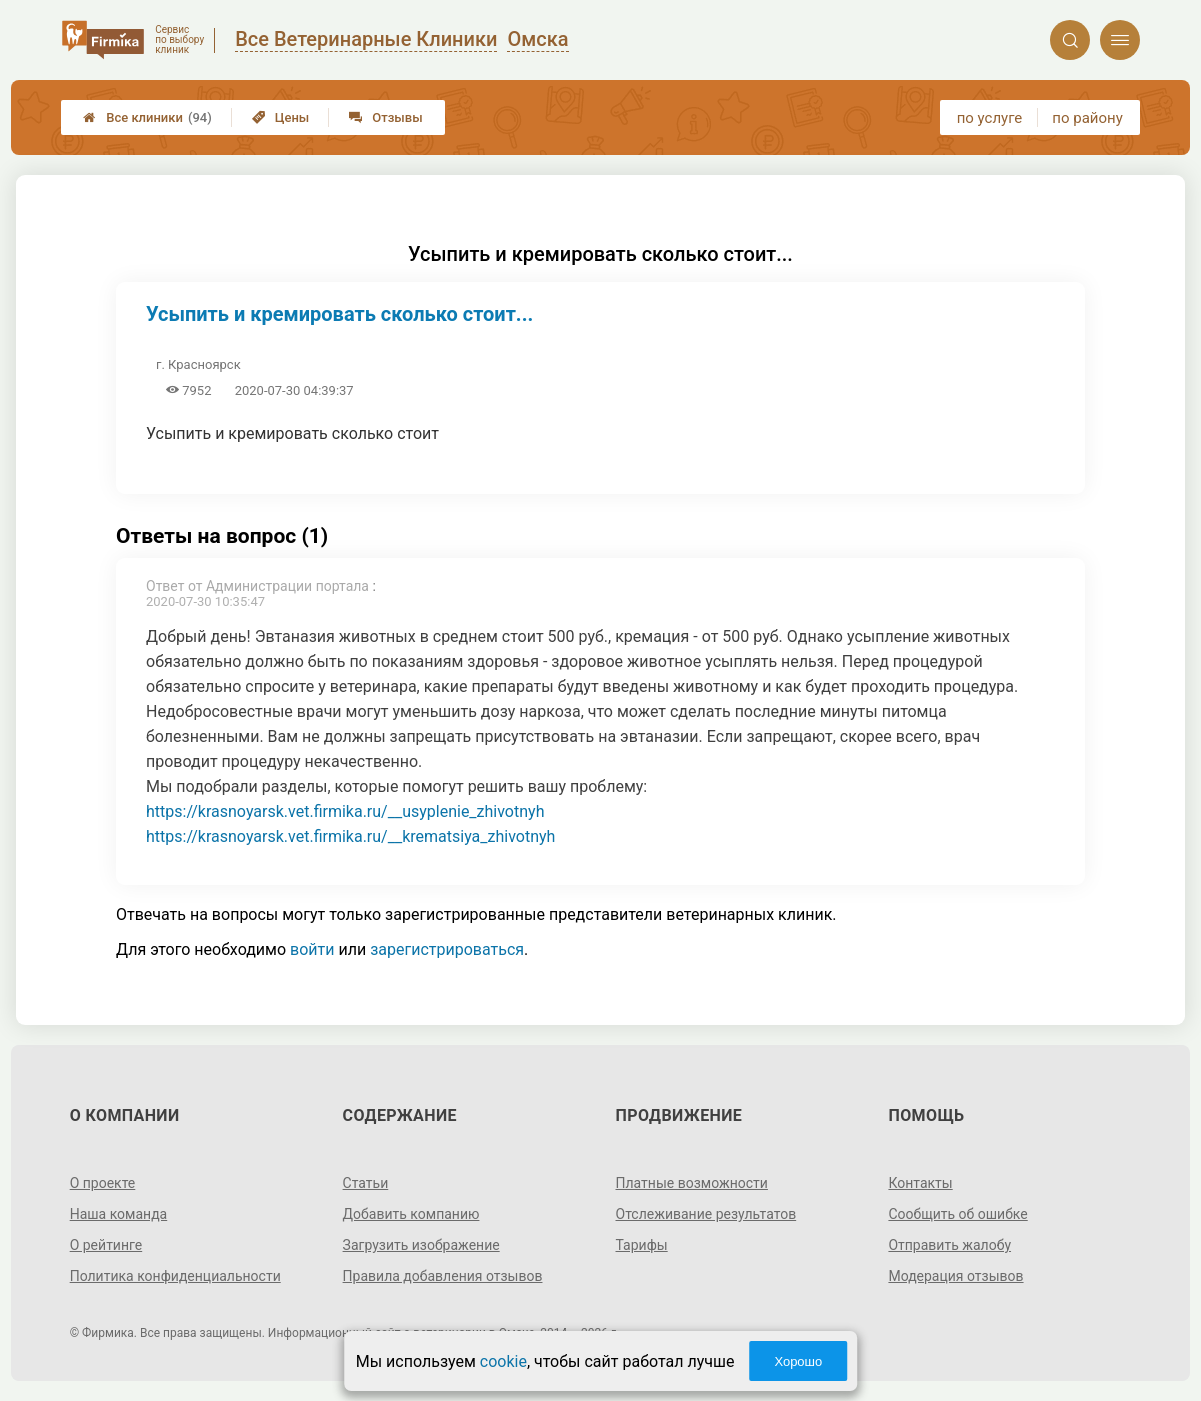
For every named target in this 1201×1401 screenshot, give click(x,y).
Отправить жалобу (949, 1245)
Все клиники (147, 117)
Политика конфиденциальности (175, 1276)
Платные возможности (692, 1183)
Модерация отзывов (955, 1276)
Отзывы (385, 117)
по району (1087, 118)
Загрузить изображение (421, 1245)
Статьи (366, 1183)
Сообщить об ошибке (957, 1214)
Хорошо (798, 1361)
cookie (503, 1361)
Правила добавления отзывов (443, 1276)
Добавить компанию (411, 1214)
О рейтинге (106, 1245)
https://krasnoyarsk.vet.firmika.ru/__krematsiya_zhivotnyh (350, 836)
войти (312, 949)
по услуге (990, 118)
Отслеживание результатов (706, 1214)
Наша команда (119, 1214)
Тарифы (642, 1245)
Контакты (920, 1183)
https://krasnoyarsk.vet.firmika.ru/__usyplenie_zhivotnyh (345, 811)
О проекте (103, 1183)
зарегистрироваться (447, 949)
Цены (281, 117)
